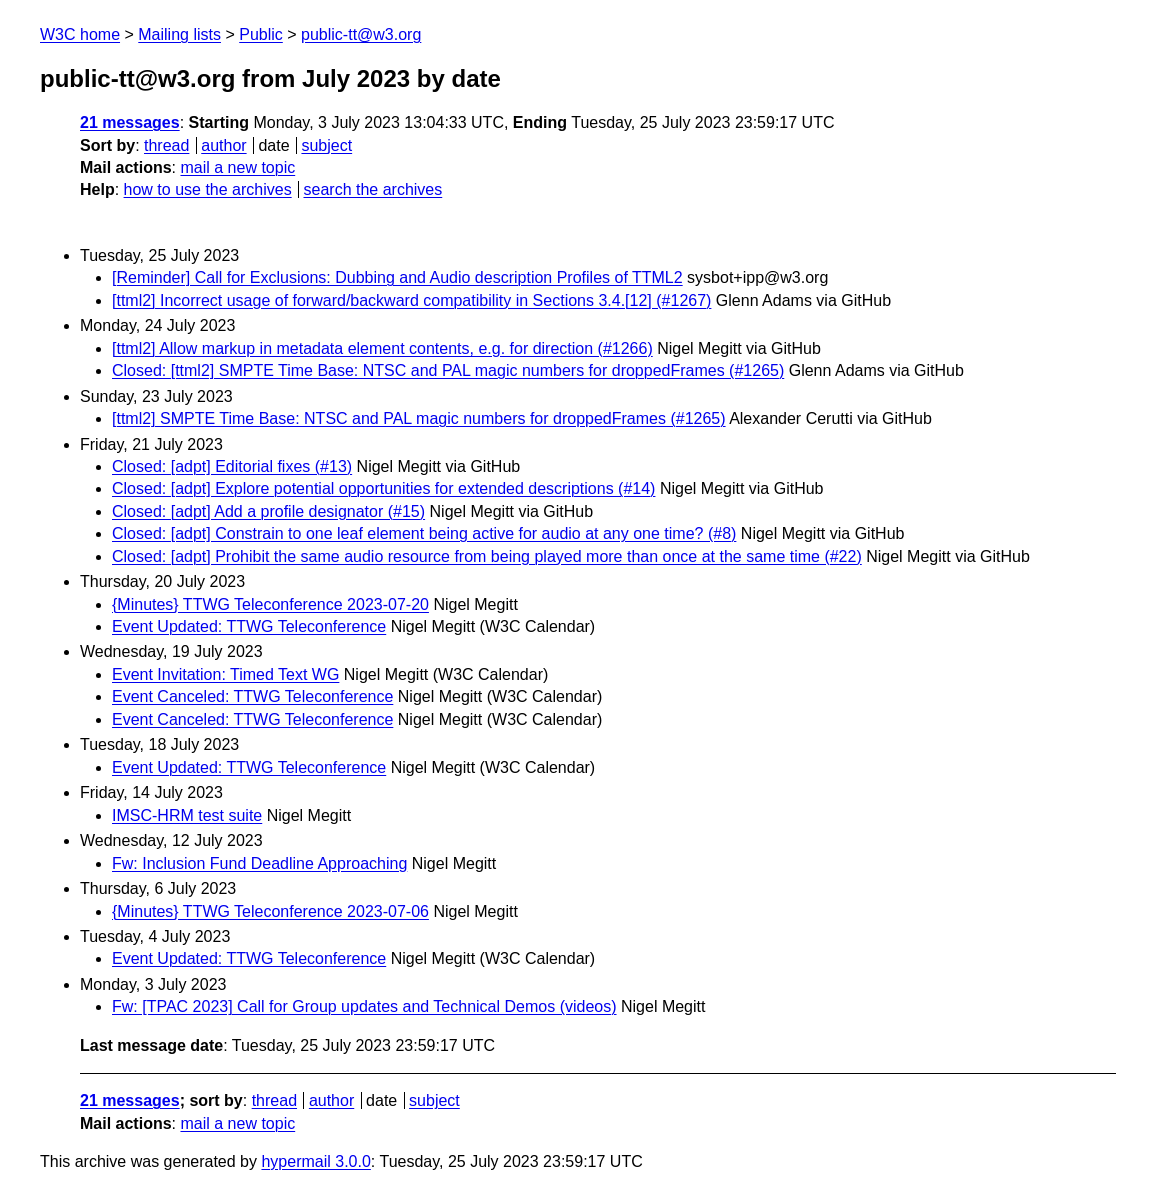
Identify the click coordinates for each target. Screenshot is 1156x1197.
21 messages (130, 122)
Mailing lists (179, 34)
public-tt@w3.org (361, 34)
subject (326, 145)
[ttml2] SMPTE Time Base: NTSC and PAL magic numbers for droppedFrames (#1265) (419, 418)
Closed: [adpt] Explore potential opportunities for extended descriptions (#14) (383, 488)
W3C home (80, 34)
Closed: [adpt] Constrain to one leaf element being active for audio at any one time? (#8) (424, 533)
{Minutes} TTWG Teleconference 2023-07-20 (270, 604)
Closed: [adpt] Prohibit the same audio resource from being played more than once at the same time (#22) (487, 556)
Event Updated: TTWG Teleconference (249, 626)
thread (166, 145)
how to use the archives (208, 189)
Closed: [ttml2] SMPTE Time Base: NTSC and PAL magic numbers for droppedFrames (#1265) (448, 370)
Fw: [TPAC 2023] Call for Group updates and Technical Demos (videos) (364, 1006)
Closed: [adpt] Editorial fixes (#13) (232, 466)
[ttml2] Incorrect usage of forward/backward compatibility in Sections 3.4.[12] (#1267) (411, 300)
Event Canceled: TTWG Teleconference (252, 696)
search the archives (373, 189)
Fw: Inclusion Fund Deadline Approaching (259, 863)
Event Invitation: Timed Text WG (225, 674)
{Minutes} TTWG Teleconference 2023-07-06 (270, 911)
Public (261, 34)
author (223, 145)
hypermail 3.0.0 (315, 1161)
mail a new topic (237, 167)
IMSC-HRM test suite (187, 815)
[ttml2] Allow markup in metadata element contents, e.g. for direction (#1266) (382, 348)
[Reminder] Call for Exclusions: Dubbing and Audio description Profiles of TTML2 (397, 277)
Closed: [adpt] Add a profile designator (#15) (268, 511)
